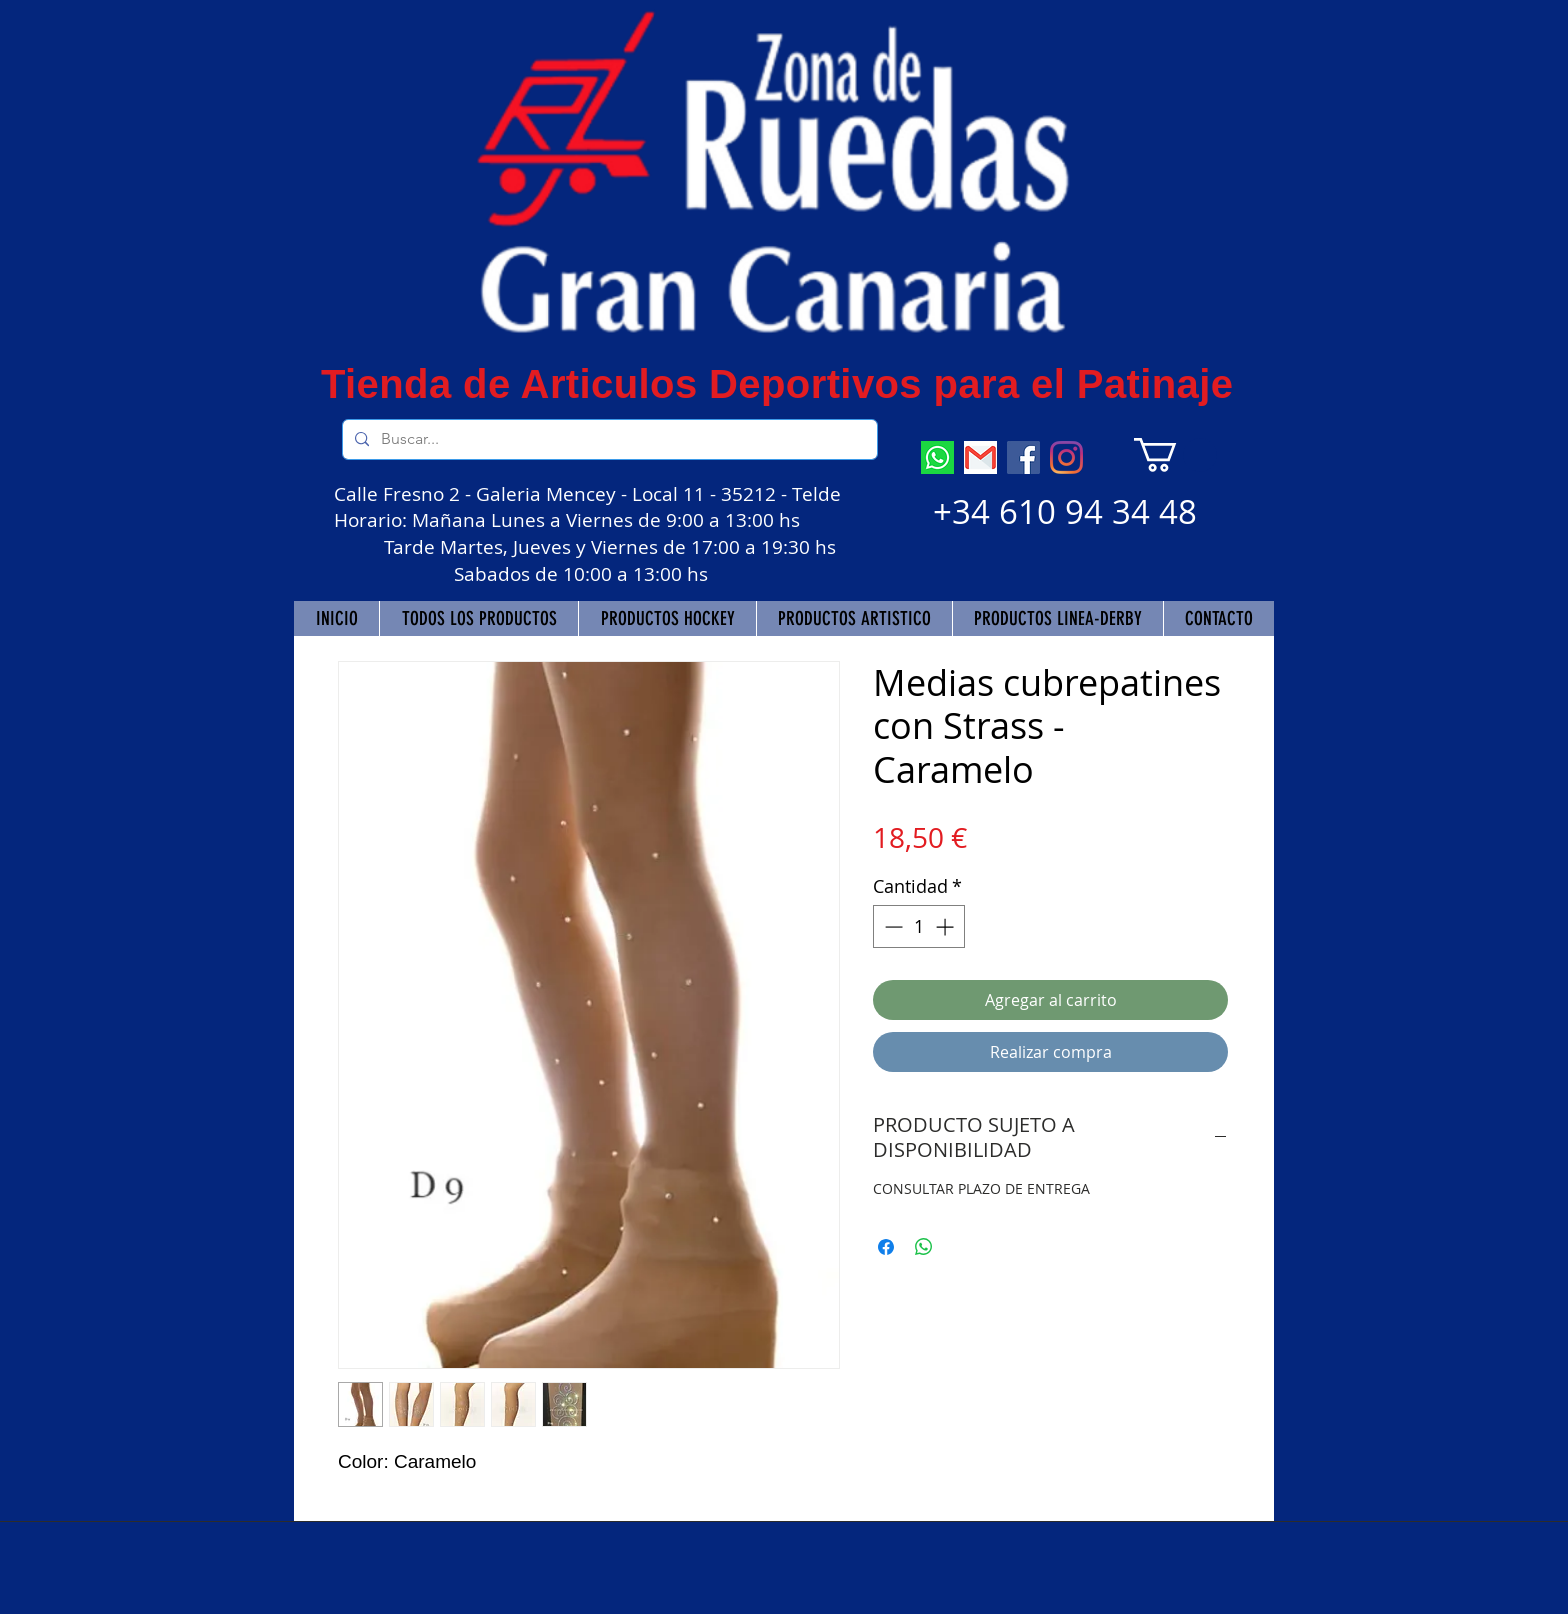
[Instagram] (1066, 457)
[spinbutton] (919, 926)
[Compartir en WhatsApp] (924, 1247)
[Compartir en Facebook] (886, 1247)
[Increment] (946, 926)
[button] (1175, 455)
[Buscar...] (608, 439)
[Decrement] (891, 926)
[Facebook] (1023, 457)
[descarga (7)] (937, 457)
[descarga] (980, 457)
